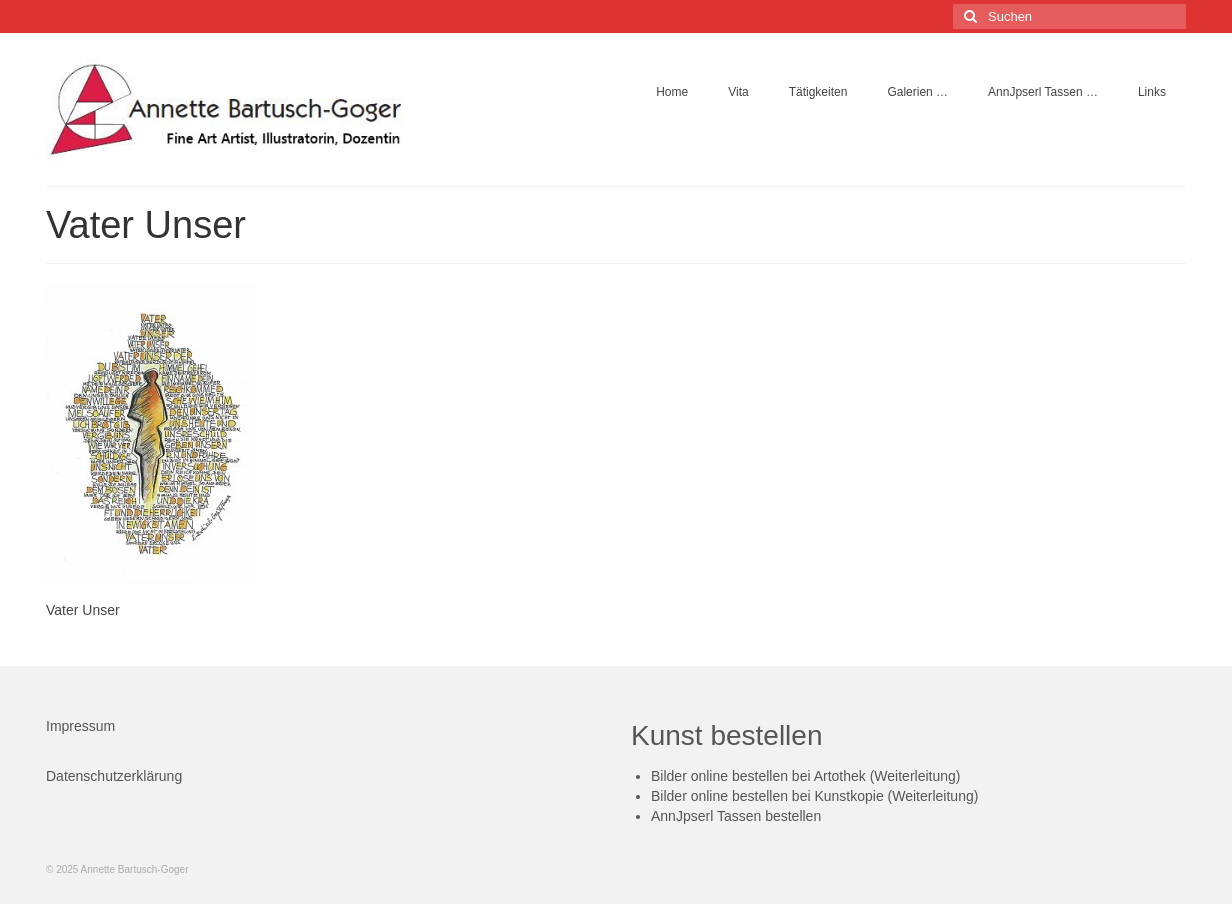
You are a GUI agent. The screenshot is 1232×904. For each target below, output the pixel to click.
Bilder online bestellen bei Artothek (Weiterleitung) (805, 776)
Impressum (80, 726)
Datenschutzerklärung (114, 776)
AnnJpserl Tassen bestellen (736, 816)
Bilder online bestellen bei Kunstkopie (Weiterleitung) (814, 796)
